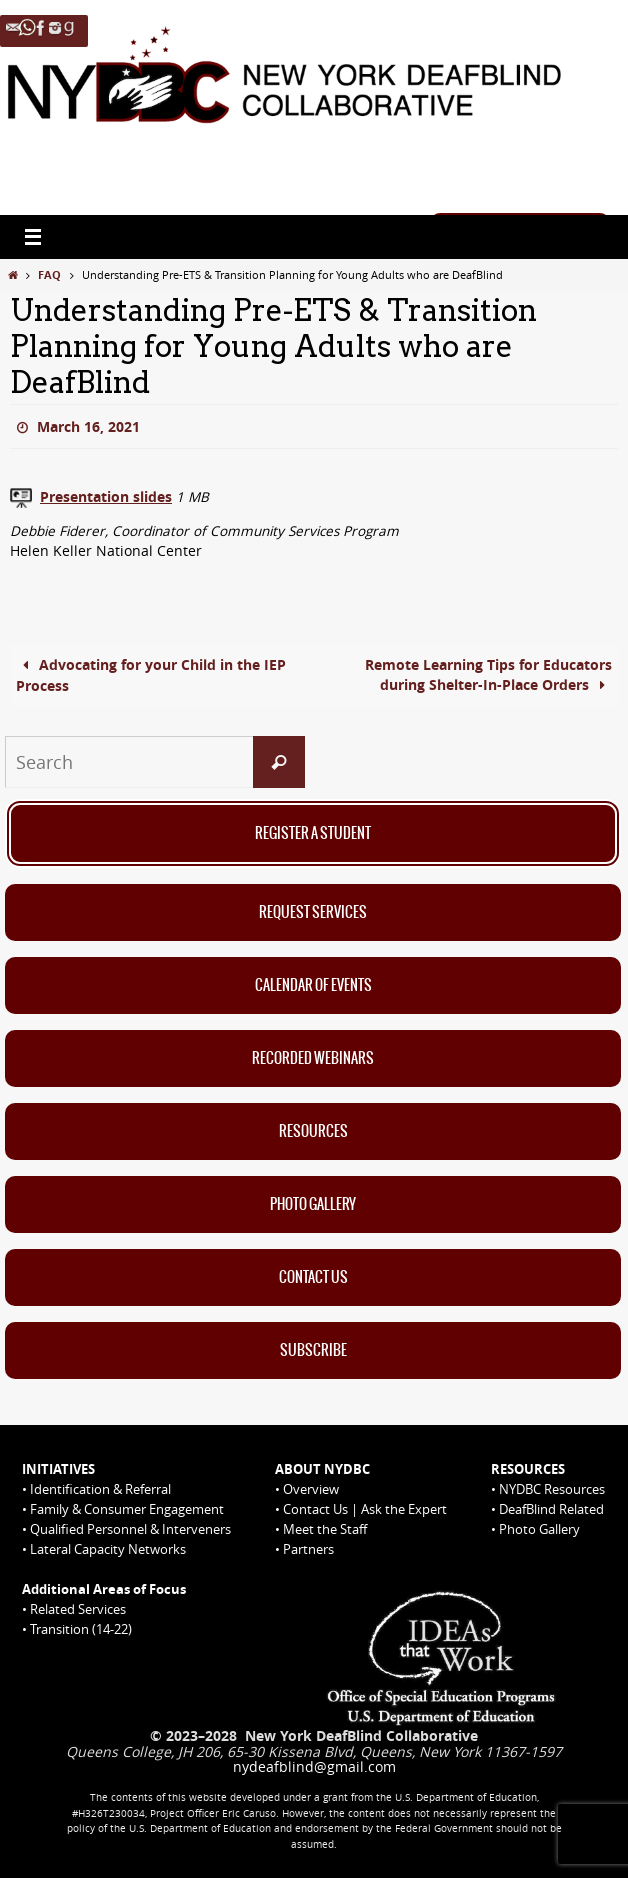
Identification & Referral (100, 1489)
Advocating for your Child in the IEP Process (151, 675)
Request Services (313, 913)
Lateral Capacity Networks (108, 1549)
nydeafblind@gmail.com (314, 1766)
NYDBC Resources (552, 1489)
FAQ (49, 274)
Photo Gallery (313, 1205)
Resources (313, 1132)
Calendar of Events (313, 986)
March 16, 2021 (88, 426)
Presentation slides (106, 497)
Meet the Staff (325, 1529)
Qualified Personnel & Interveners (130, 1529)
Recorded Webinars (313, 1059)
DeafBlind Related (551, 1509)
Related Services (78, 1609)
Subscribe (313, 1351)
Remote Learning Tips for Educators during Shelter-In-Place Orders (488, 675)
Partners (308, 1549)
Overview (311, 1489)
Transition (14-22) (81, 1629)
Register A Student (313, 834)
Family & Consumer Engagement (127, 1509)
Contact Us (313, 1278)
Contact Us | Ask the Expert (365, 1509)
